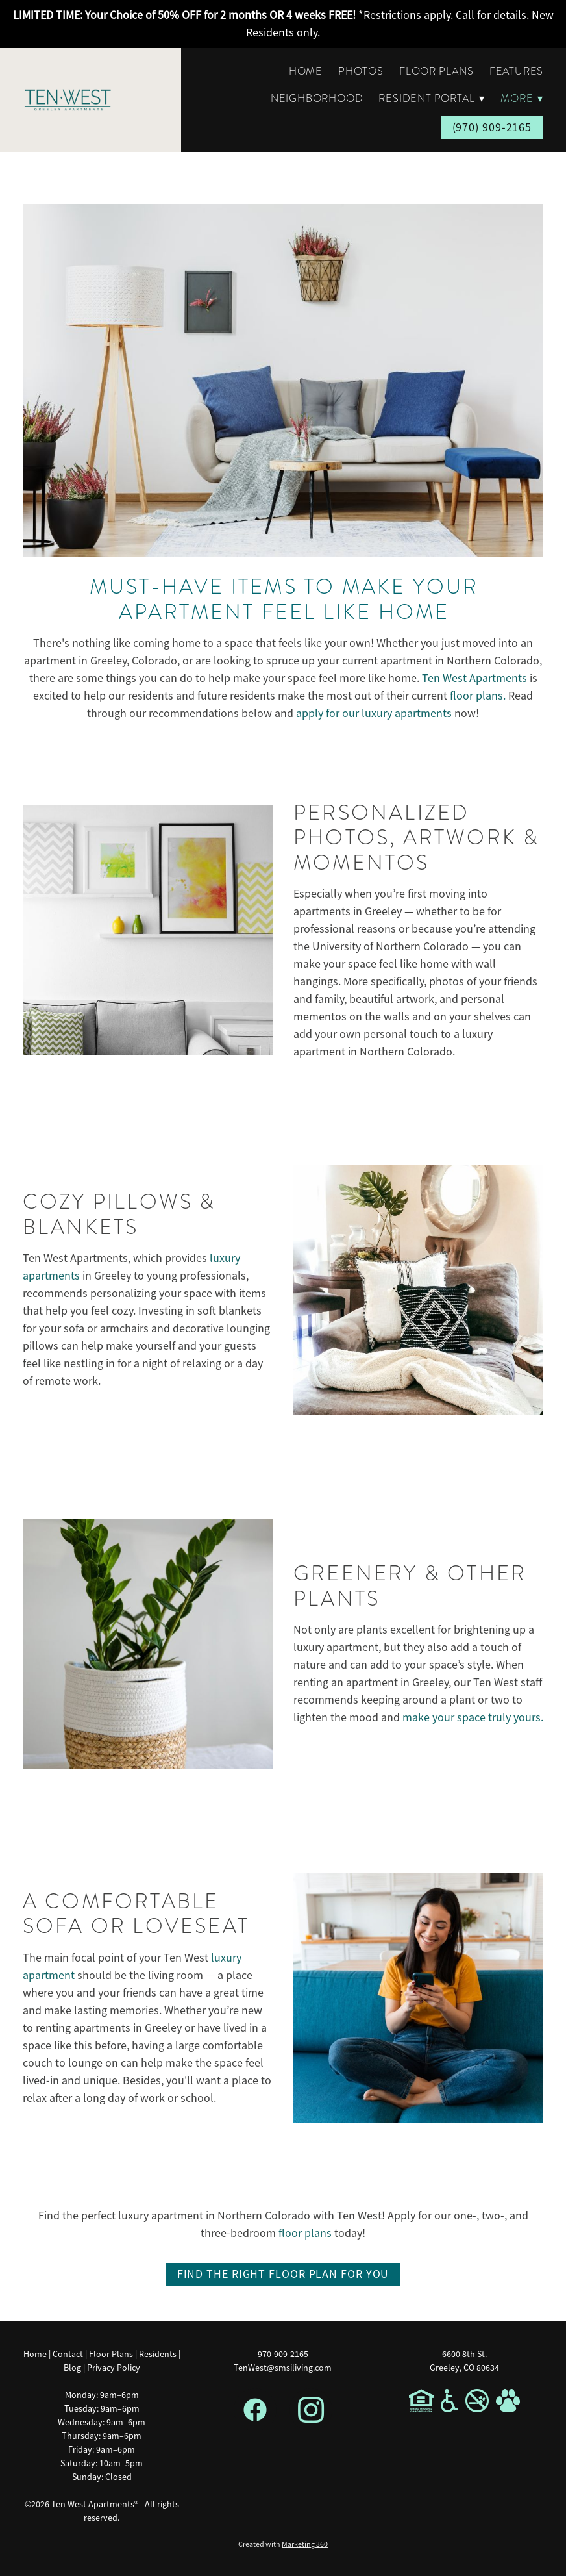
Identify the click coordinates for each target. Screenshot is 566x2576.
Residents (158, 2354)
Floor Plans (436, 71)
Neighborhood (317, 99)
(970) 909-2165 (492, 127)
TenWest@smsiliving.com (283, 2367)
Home (306, 71)
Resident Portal (431, 99)
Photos (361, 71)
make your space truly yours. (472, 1717)
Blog (72, 2367)
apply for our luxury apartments (374, 713)
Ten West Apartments (474, 678)
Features (516, 71)
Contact (68, 2354)
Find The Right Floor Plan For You (283, 2274)
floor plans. (478, 695)
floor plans (305, 2233)
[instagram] (310, 2409)
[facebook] (255, 2409)
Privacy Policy (113, 2367)
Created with (283, 2544)
